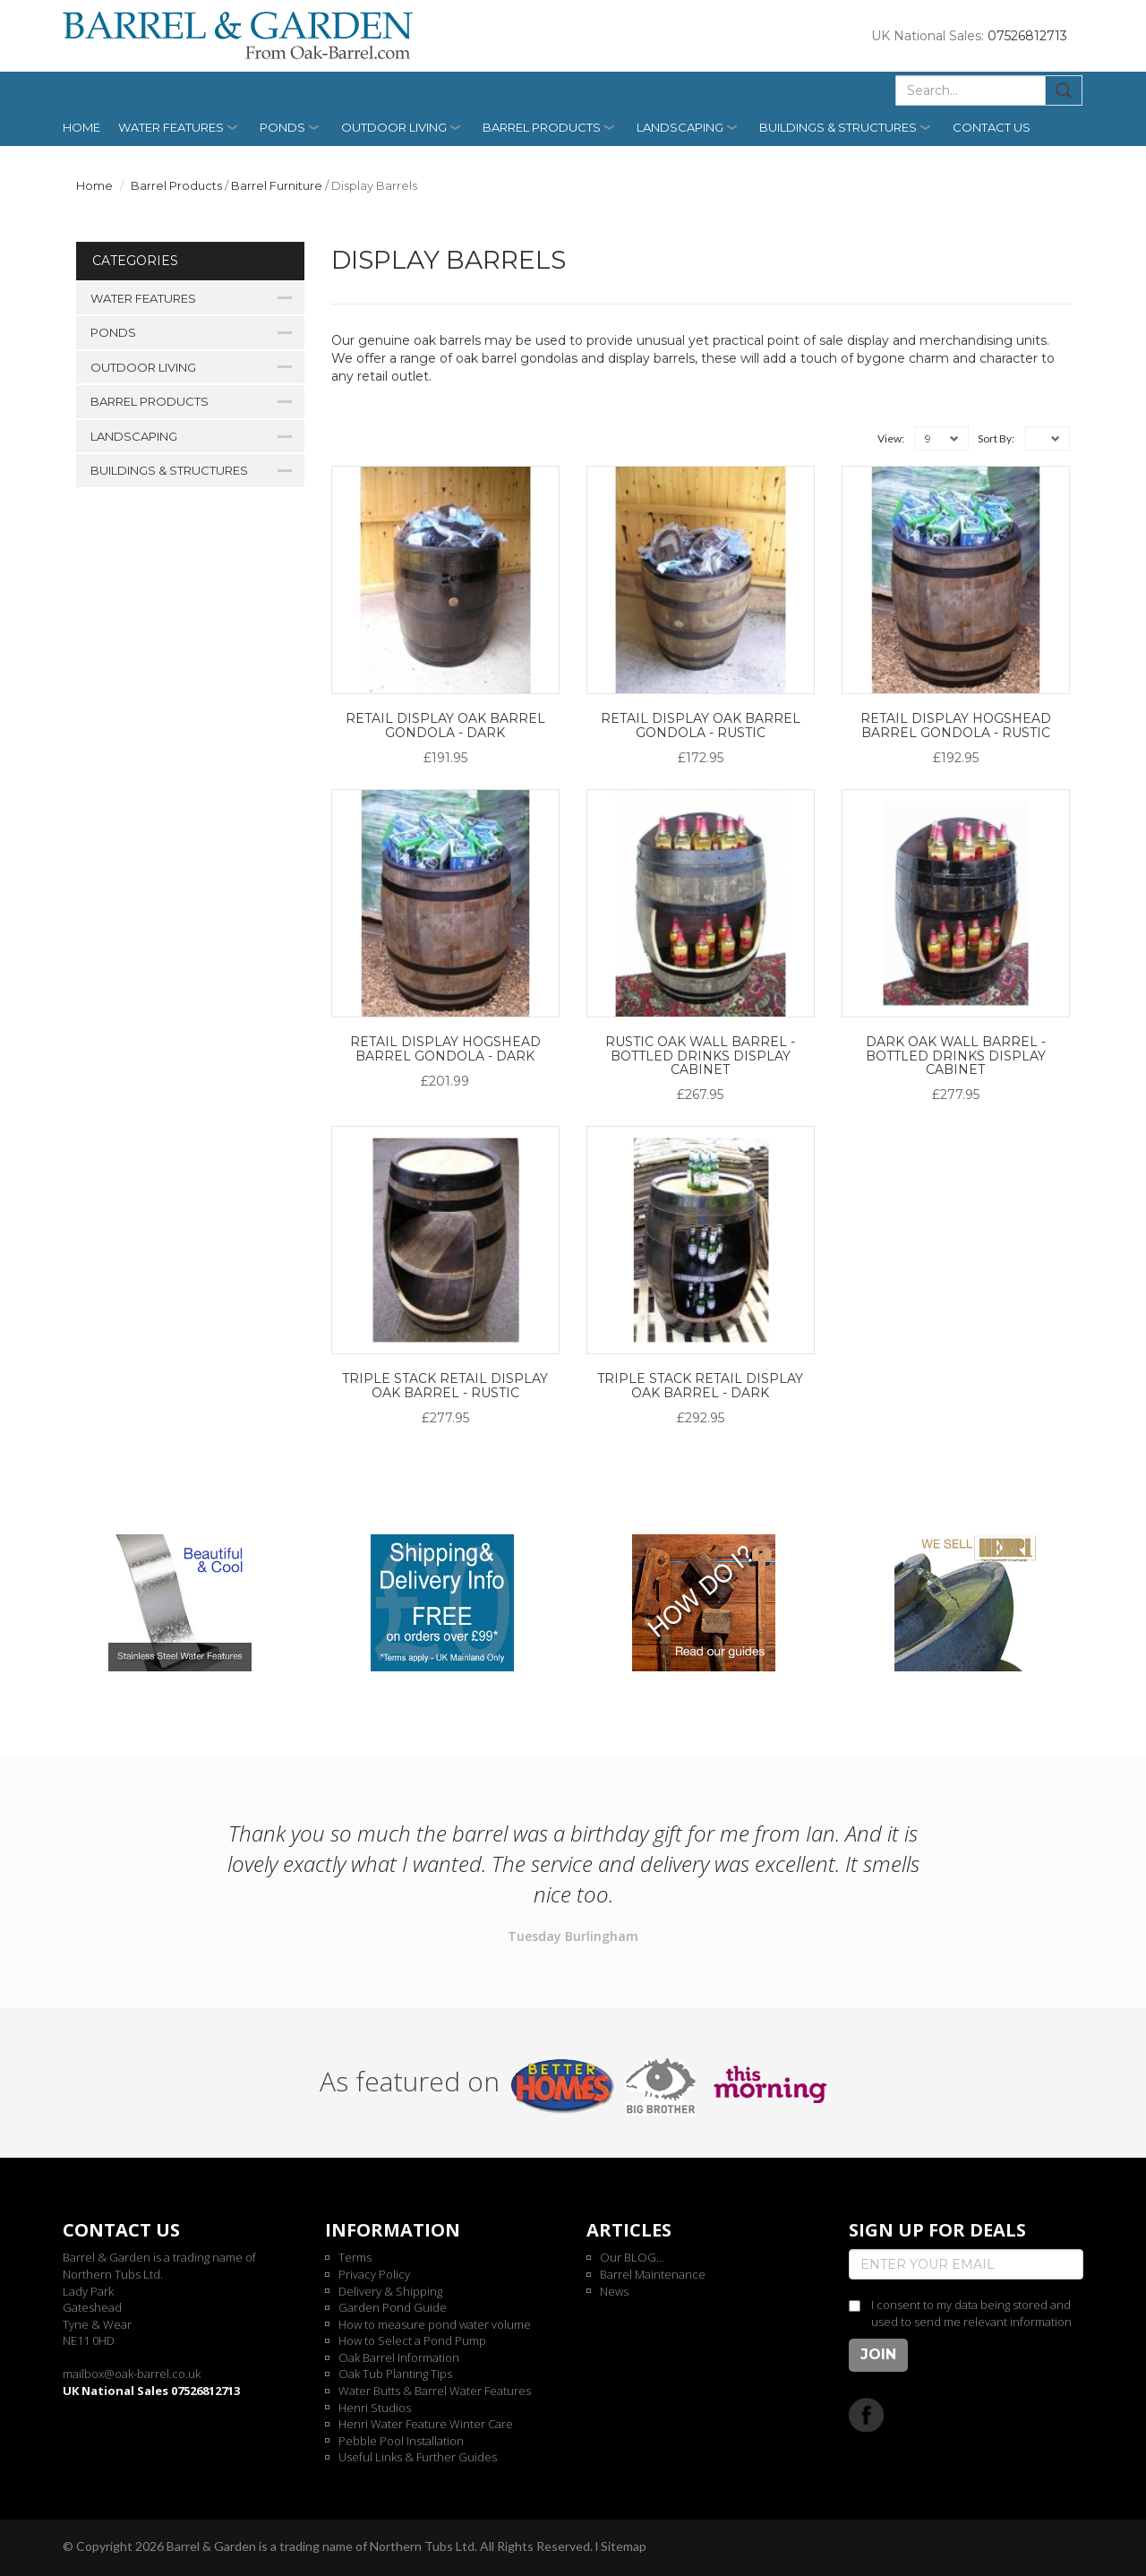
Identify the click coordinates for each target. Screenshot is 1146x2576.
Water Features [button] (171, 127)
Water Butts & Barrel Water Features (434, 2391)
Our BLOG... (632, 2257)
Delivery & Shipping (390, 2291)
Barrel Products (176, 185)
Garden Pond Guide (392, 2307)
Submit (1064, 90)
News (614, 2291)
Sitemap (623, 2546)
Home (81, 127)
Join (878, 2354)
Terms (355, 2257)
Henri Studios (374, 2408)
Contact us (992, 127)
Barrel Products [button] (542, 127)
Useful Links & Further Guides (417, 2457)
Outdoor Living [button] (394, 127)
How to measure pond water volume (434, 2324)
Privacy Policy (374, 2274)
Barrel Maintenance (653, 2274)
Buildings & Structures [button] (838, 127)
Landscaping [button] (680, 127)
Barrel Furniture (276, 185)
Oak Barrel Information (398, 2357)
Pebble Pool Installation (401, 2441)
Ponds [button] (282, 127)
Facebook (866, 2414)
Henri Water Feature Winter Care (425, 2424)
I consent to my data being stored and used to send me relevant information (971, 2313)
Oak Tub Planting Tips (395, 2374)
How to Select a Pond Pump (412, 2340)
